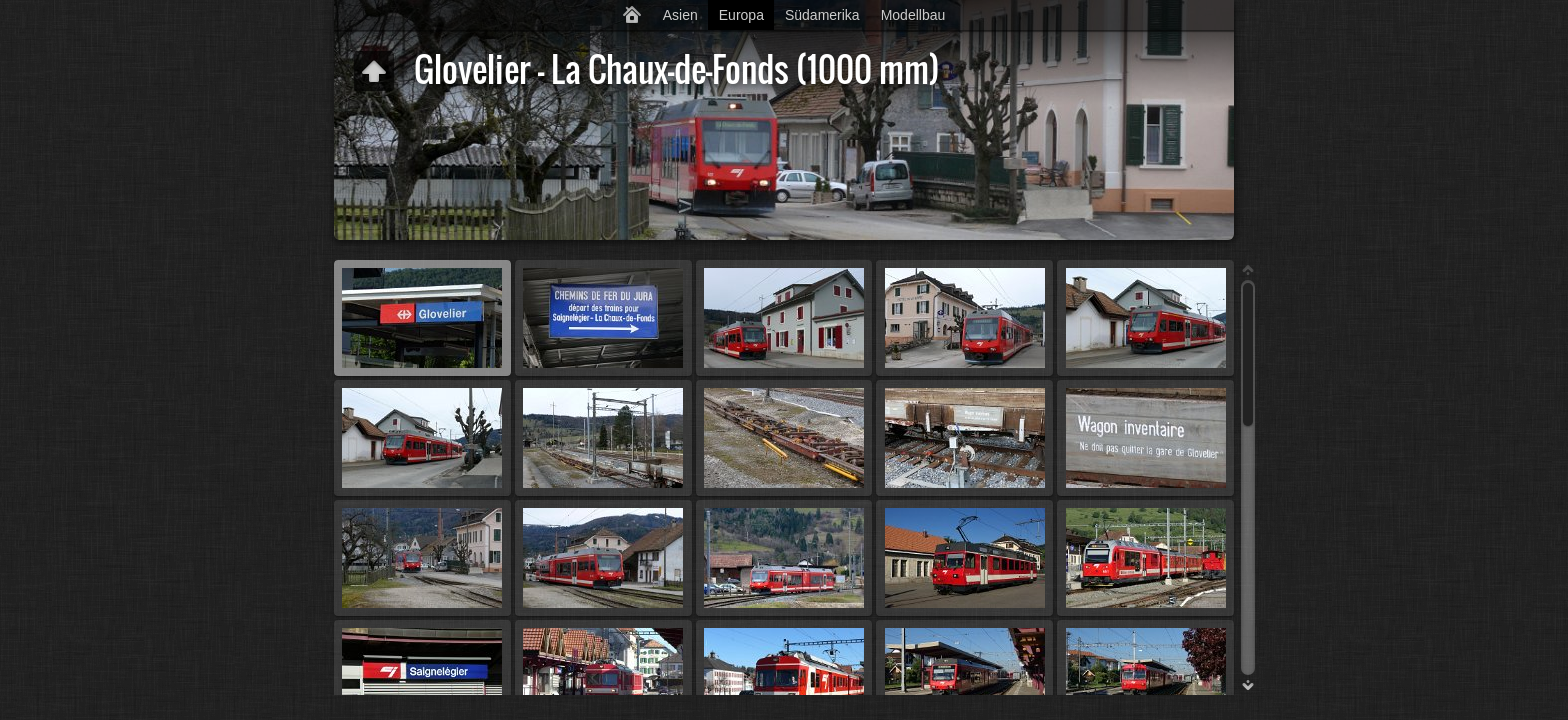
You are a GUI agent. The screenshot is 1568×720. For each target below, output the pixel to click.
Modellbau (913, 15)
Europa (741, 15)
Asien (680, 15)
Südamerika (822, 15)
